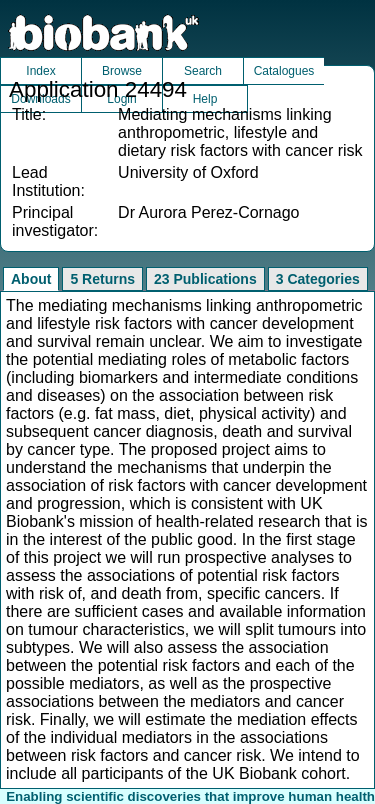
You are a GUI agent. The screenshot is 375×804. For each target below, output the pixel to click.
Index (40, 71)
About (31, 279)
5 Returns (102, 279)
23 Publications (205, 279)
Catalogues (284, 71)
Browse (122, 71)
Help (205, 99)
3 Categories (318, 279)
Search (203, 71)
